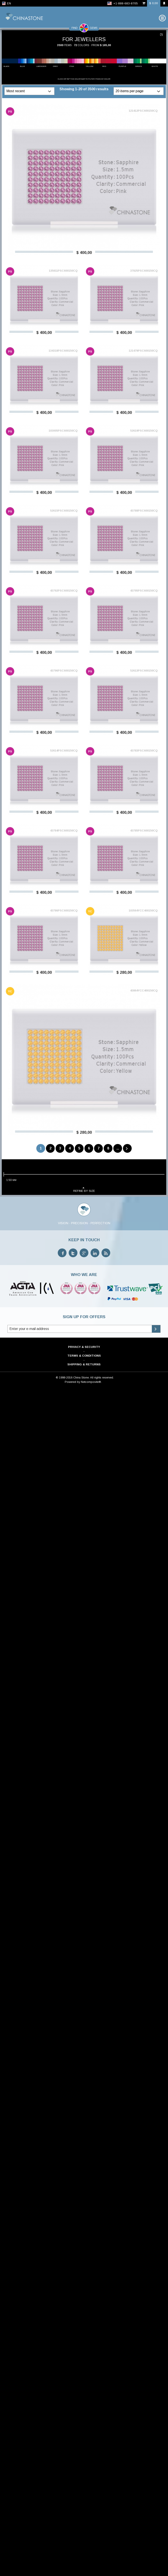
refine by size (84, 1189)
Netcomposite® (91, 1381)
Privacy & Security (84, 1347)
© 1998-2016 (64, 1377)
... (117, 1148)
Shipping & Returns (84, 1364)
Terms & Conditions (84, 1355)
